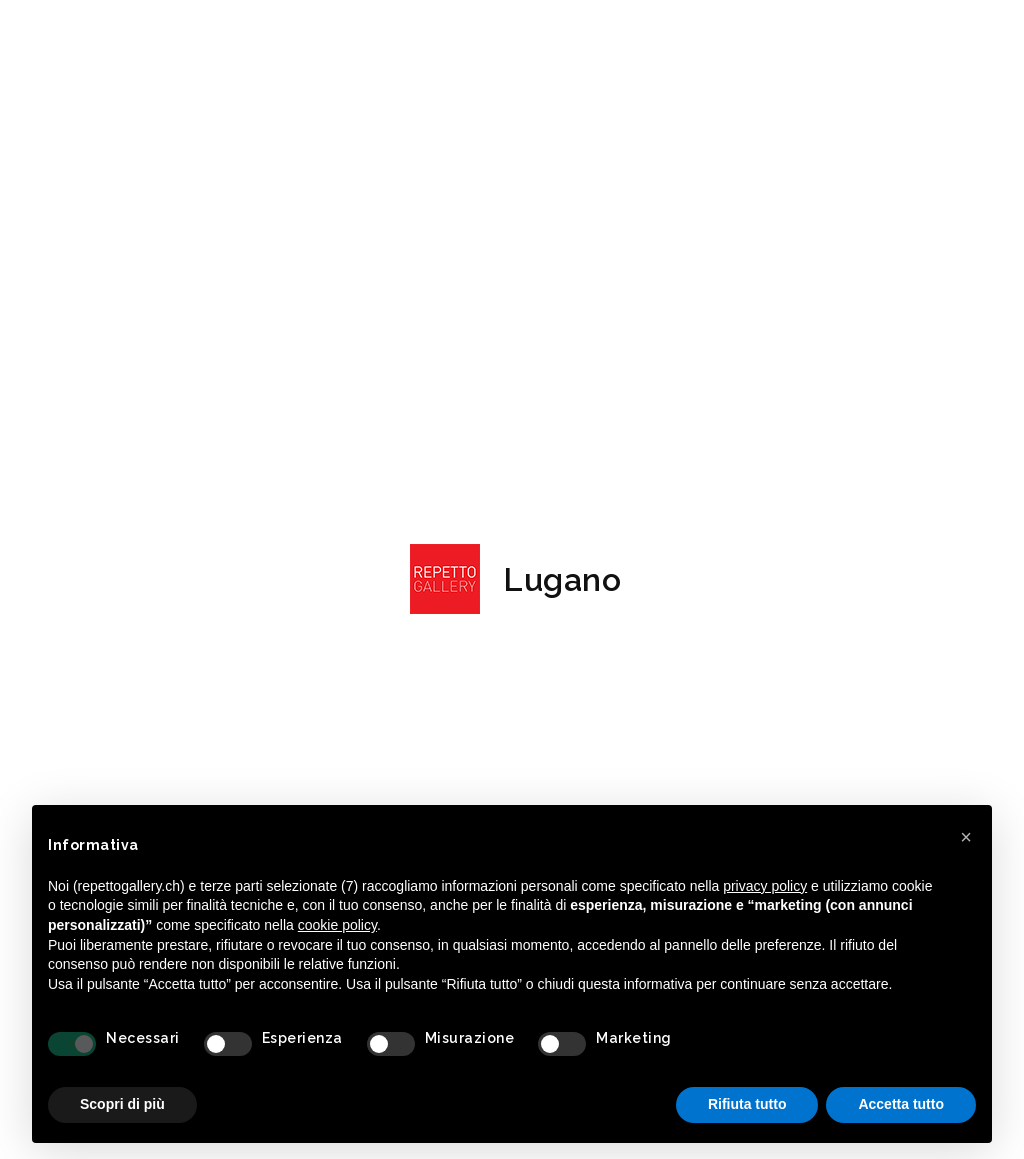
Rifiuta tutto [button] (747, 1104)
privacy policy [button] (765, 886)
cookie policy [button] (337, 925)
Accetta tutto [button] (901, 1104)
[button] (966, 837)
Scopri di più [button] (122, 1104)
